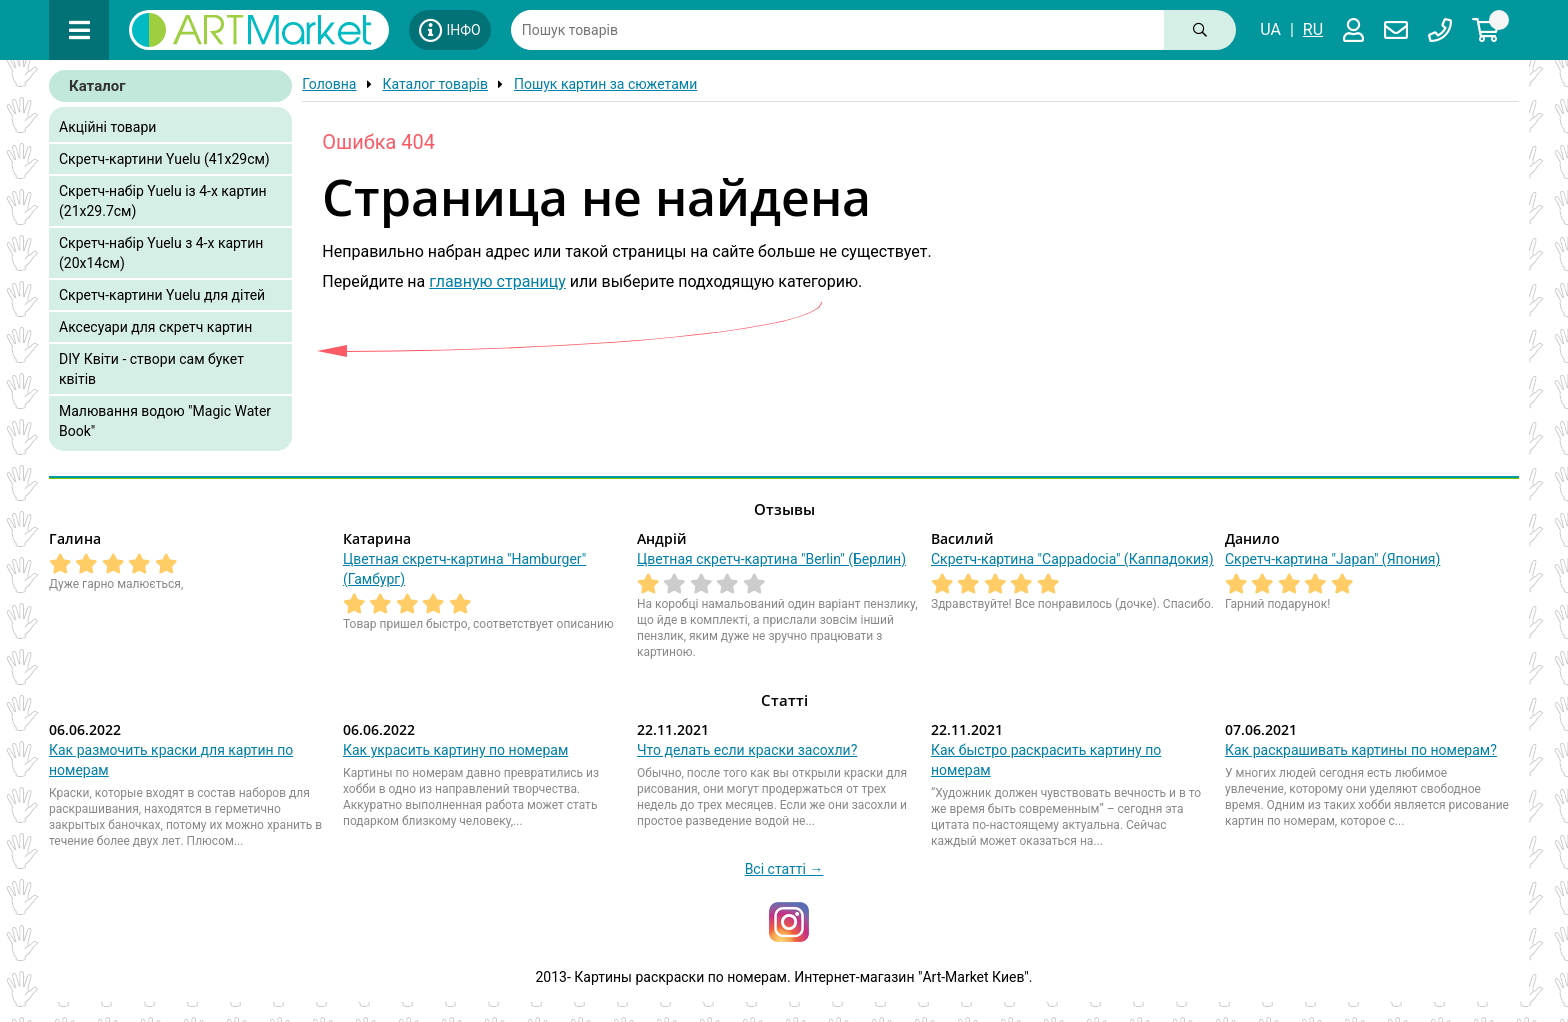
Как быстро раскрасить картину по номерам (1046, 760)
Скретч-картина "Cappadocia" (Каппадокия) (1072, 559)
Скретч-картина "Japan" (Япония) (1332, 559)
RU (1313, 29)
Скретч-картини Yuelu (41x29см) (164, 159)
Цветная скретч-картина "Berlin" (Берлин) (771, 559)
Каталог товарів (435, 84)
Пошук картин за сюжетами (605, 84)
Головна (329, 84)
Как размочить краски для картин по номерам (171, 760)
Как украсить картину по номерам (455, 750)
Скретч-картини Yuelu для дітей (162, 295)
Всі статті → (784, 869)
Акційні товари (107, 127)
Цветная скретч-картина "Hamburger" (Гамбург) (464, 569)
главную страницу (497, 281)
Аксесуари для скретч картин (155, 327)
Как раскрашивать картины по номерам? (1361, 750)
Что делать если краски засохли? (747, 750)
